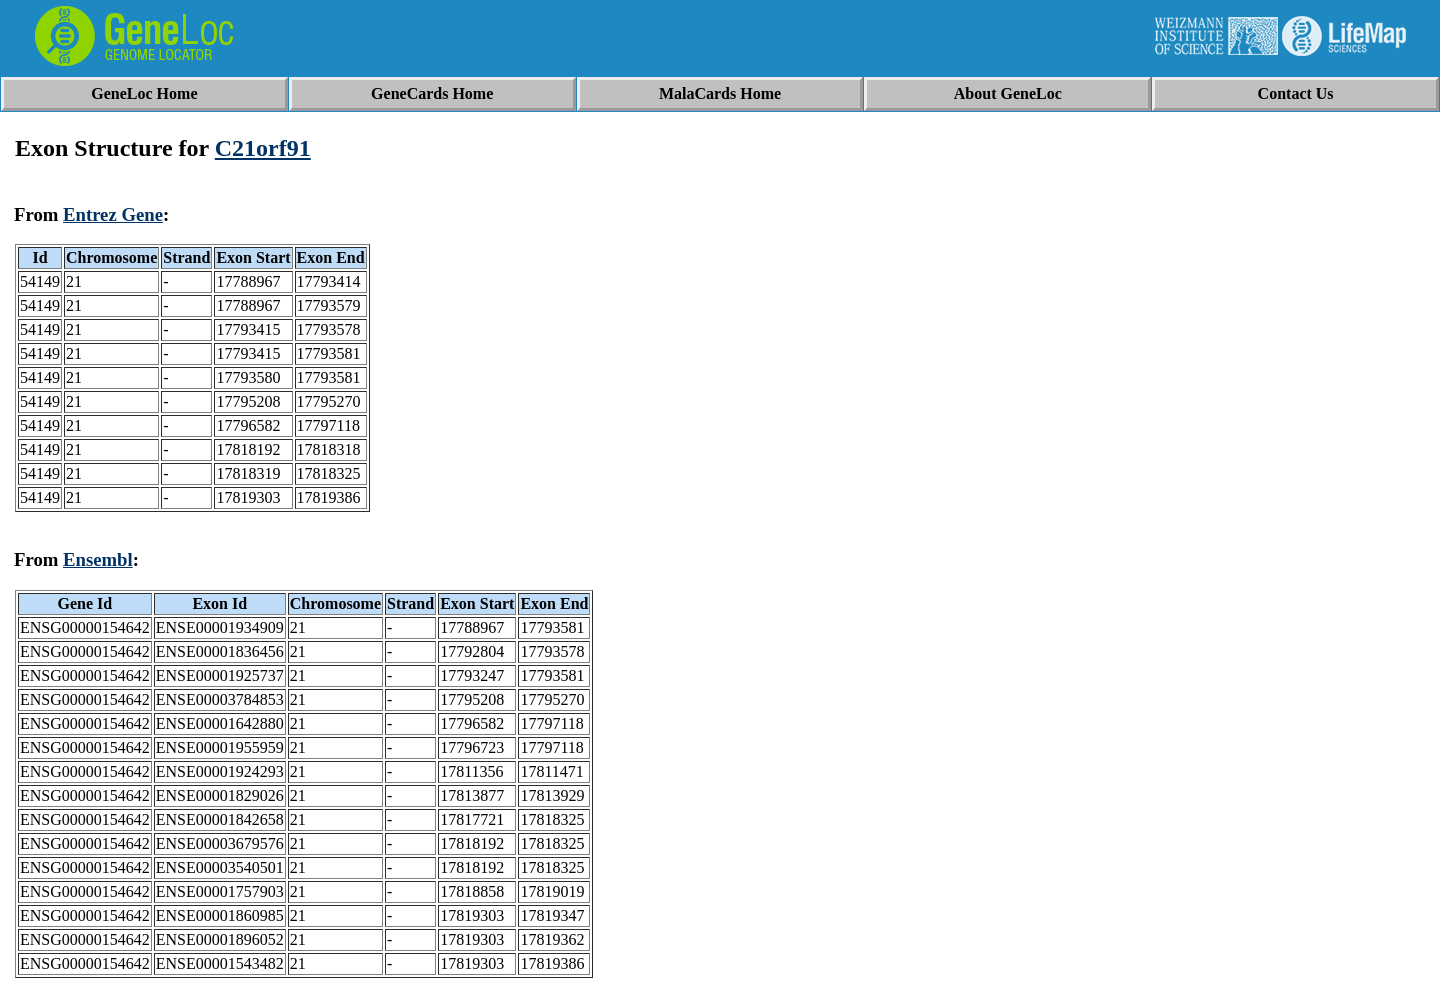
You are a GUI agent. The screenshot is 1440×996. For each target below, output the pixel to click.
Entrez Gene (113, 214)
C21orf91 (263, 148)
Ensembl (98, 559)
